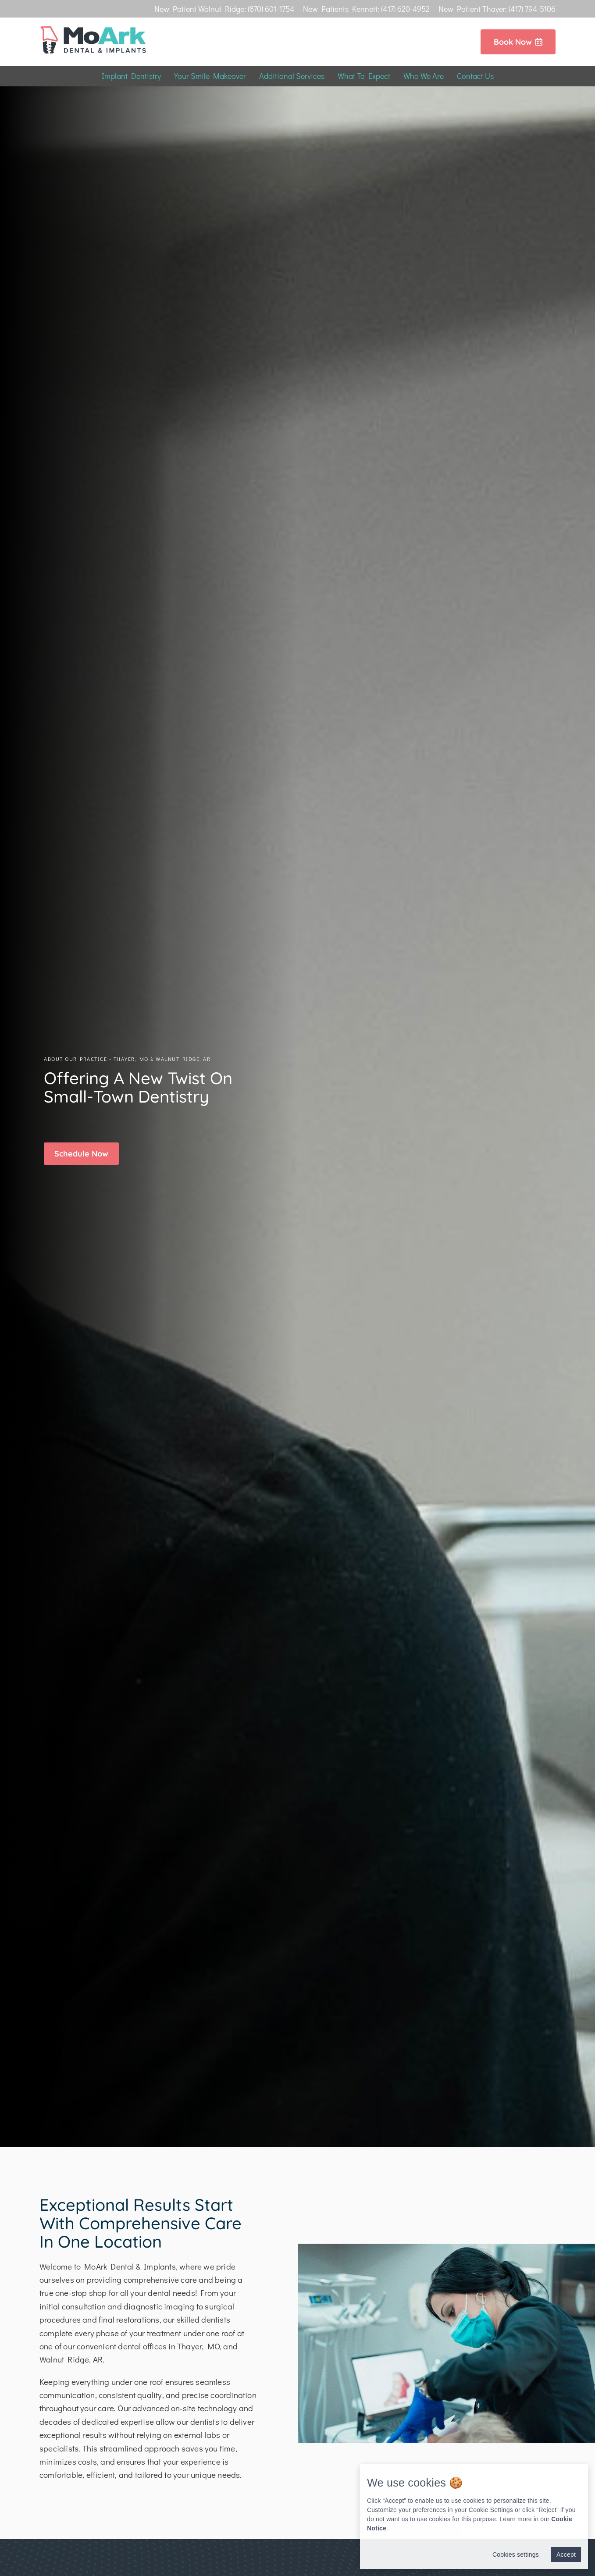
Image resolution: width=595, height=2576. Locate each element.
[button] (81, 1153)
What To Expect (364, 76)
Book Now (518, 42)
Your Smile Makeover (210, 76)
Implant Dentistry (131, 76)
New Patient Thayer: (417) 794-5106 (497, 9)
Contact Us (475, 76)
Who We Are (423, 76)
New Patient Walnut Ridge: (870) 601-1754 (224, 9)
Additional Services (291, 76)
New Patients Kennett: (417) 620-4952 (366, 9)
